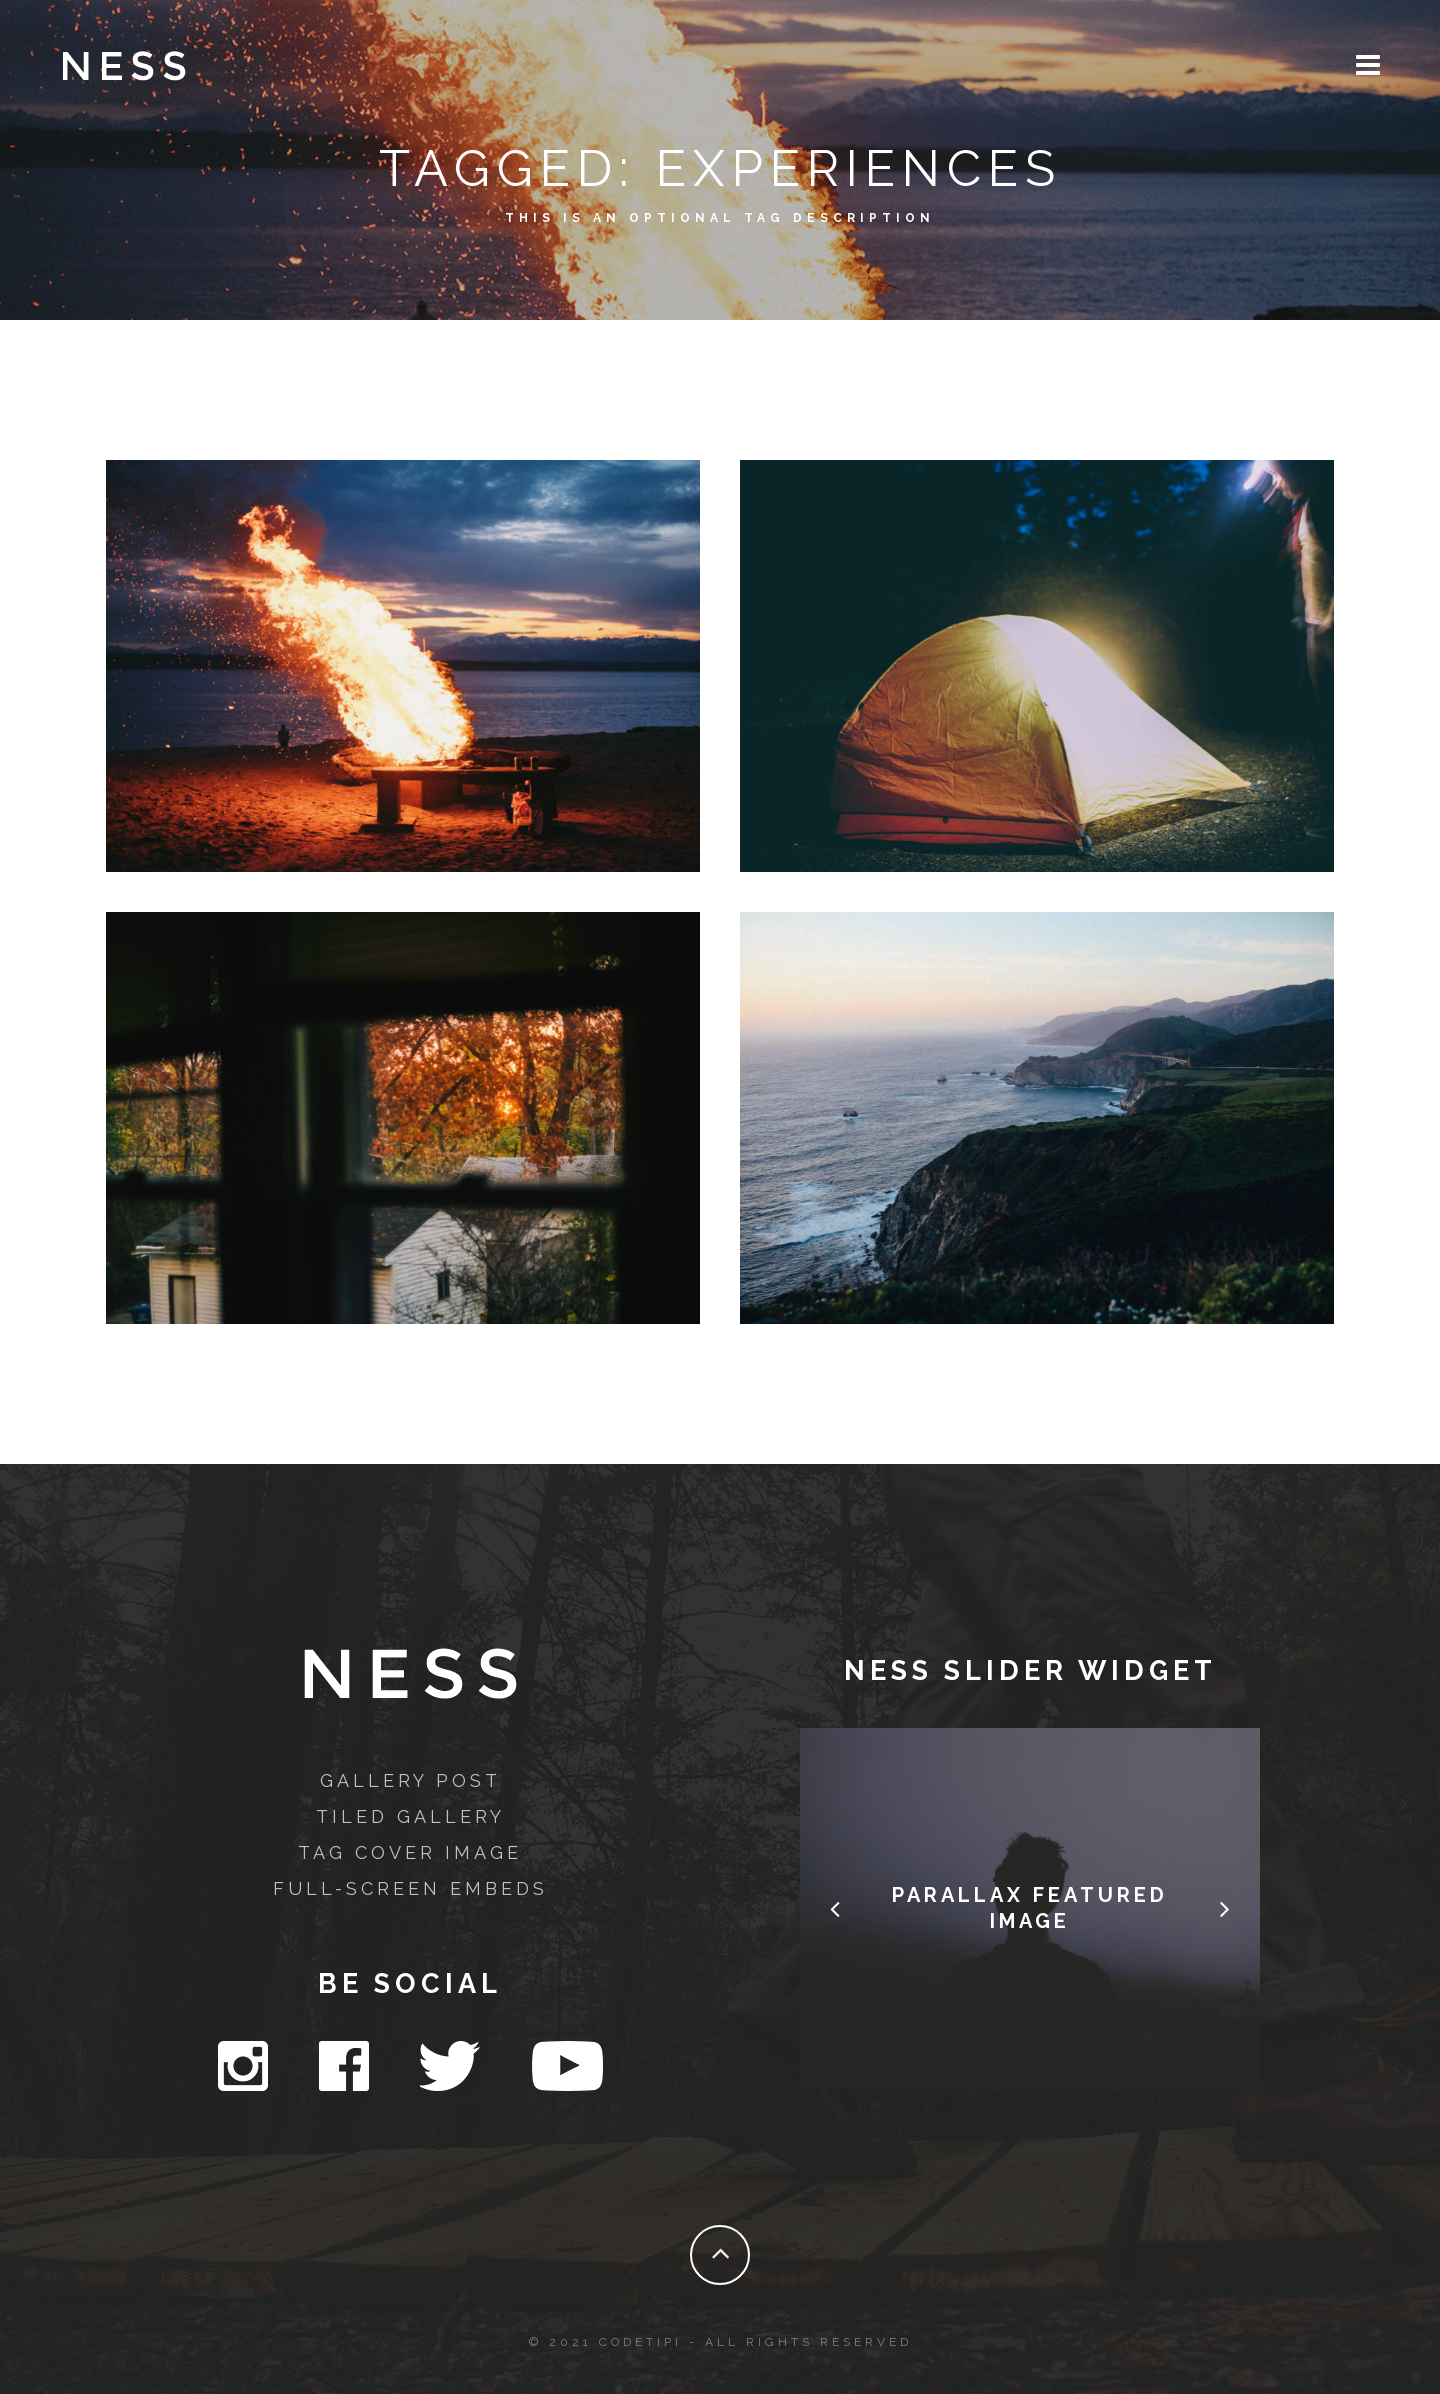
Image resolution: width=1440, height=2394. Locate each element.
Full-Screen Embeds (410, 1888)
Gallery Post (410, 1780)
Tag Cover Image (410, 1852)
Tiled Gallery (410, 1816)
